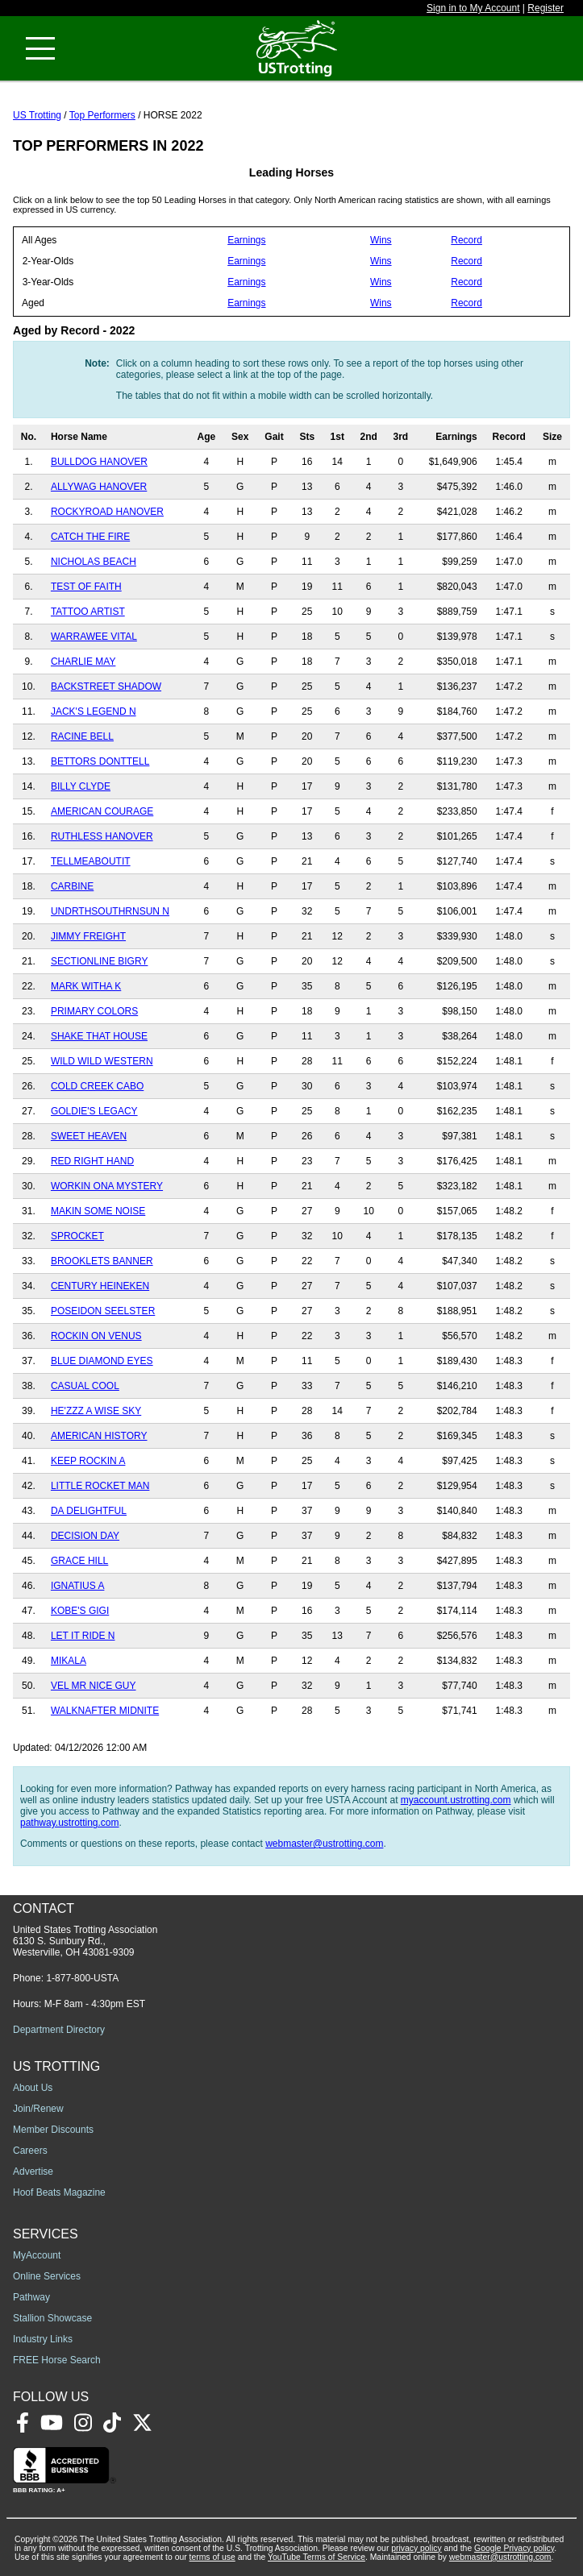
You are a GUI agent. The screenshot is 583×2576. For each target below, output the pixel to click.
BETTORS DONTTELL (100, 761)
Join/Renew (38, 2108)
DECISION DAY (85, 1535)
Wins (381, 240)
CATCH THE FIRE (90, 536)
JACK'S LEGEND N (93, 711)
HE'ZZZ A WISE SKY (96, 1411)
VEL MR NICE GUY (93, 1685)
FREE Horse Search (57, 2360)
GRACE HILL (79, 1560)
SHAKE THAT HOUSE (99, 1036)
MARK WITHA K (86, 986)
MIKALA (68, 1660)
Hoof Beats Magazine (59, 2192)
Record (466, 240)
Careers (30, 2150)
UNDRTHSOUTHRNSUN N (110, 911)
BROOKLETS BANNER (102, 1261)
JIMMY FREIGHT (88, 936)
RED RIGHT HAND (92, 1161)
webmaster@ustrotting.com (324, 1843)
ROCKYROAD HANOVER (107, 511)
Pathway (31, 2297)
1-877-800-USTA (82, 1978)
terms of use (212, 2557)
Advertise (33, 2171)
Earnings (246, 240)
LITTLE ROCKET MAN (100, 1485)
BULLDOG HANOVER (99, 461)
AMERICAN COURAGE (102, 811)
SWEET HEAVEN (89, 1136)
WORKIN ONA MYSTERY (107, 1186)
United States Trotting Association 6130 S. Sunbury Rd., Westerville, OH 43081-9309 (85, 1941)
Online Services (47, 2276)
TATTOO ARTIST (88, 611)
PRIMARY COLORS (94, 1011)
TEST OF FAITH (86, 586)
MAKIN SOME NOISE (98, 1211)
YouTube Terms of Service (316, 2557)
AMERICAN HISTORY (99, 1435)
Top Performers (102, 115)
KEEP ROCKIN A (88, 1460)
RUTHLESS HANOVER (102, 836)
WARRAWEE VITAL (94, 636)
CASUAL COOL (85, 1386)
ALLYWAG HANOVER (99, 486)
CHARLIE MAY (83, 661)
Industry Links (43, 2339)
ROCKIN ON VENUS (96, 1336)
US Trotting (37, 115)
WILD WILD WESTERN (102, 1061)
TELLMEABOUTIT (91, 861)
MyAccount (36, 2255)
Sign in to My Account (473, 8)
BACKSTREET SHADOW (106, 686)
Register (545, 8)
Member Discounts (53, 2129)
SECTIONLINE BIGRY (99, 961)
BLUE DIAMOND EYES (102, 1361)
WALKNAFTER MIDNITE (105, 1710)
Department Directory (59, 2029)
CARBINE (72, 886)
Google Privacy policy (514, 2548)
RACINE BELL (82, 736)
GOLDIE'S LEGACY (94, 1111)
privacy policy (416, 2548)
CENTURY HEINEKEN (100, 1286)
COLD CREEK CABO (97, 1086)
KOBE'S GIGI (80, 1610)
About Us (32, 2087)
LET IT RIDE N (83, 1635)
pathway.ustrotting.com (69, 1822)
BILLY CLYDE (80, 786)
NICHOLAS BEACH (93, 561)
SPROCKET (77, 1236)
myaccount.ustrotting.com (456, 1800)
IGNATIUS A (77, 1585)
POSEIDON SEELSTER (103, 1311)
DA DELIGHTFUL (89, 1510)
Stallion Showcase (52, 2318)
